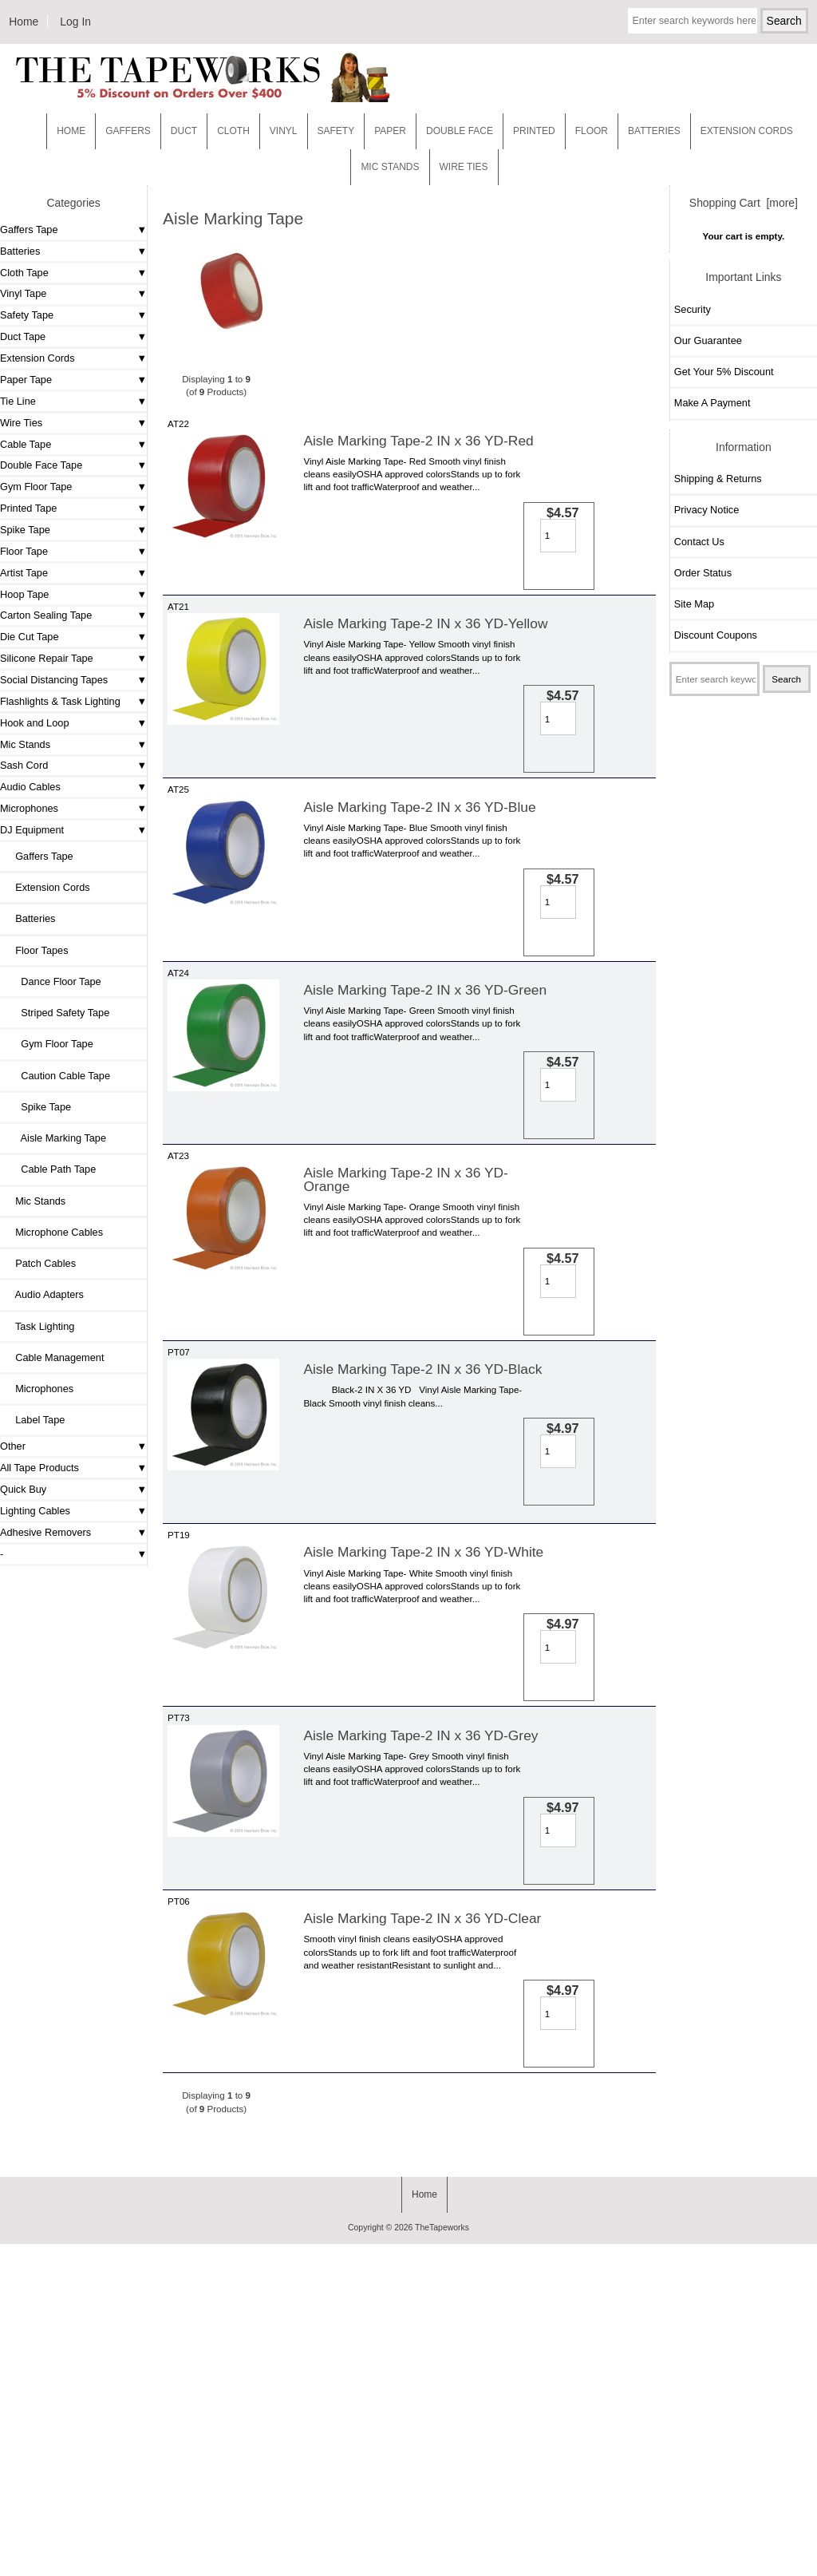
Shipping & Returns (718, 479)
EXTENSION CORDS (747, 131)
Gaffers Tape (29, 229)
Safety (336, 131)
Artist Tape (24, 573)
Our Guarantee (708, 340)
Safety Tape (26, 315)
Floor (591, 131)
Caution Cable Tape (57, 1076)
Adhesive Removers (45, 1532)
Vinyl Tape (23, 293)
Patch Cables (40, 1263)
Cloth (233, 131)
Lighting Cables (35, 1511)
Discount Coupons (715, 635)
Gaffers (128, 131)
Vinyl (284, 131)
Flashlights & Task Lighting (60, 701)
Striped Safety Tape (56, 1013)
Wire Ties (21, 423)
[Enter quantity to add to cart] (493, 535)
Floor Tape (24, 551)
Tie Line (18, 401)
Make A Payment (712, 403)
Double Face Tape (41, 465)
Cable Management (54, 1357)
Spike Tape (25, 530)
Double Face (459, 131)
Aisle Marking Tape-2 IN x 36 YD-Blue (419, 884)
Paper (390, 131)
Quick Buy (23, 1489)
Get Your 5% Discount (724, 372)
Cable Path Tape (50, 1169)
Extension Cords (37, 358)
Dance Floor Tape (52, 981)
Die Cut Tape (29, 637)
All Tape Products (39, 1468)
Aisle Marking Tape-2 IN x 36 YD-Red (418, 441)
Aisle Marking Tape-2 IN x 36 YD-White (423, 1769)
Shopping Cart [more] (743, 202)
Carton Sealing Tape (46, 615)
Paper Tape (26, 380)
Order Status (703, 573)
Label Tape (34, 1420)
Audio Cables (30, 787)
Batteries (654, 131)
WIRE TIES (464, 166)
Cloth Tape (24, 273)
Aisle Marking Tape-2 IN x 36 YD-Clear (422, 2212)
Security (692, 309)
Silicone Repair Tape (46, 658)
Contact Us (699, 542)
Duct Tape (22, 336)
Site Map (694, 604)
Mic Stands (25, 744)
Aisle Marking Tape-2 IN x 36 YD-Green (425, 1105)
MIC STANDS (390, 166)
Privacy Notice (706, 510)
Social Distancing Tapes (54, 680)
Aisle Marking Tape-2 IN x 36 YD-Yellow (425, 662)
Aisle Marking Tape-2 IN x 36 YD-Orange (405, 1332)
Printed (534, 131)
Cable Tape (25, 444)
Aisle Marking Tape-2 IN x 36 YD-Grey (420, 1991)
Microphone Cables (53, 1232)
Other (13, 1446)
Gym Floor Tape (36, 487)
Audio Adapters (44, 1294)
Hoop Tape (24, 594)
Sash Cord (24, 765)
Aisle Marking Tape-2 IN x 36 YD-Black (422, 1561)
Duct (184, 131)
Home (23, 21)
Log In (75, 21)
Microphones (29, 808)
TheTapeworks (442, 2559)
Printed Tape (28, 508)
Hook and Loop (34, 723)
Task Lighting (39, 1326)
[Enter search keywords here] (692, 21)
